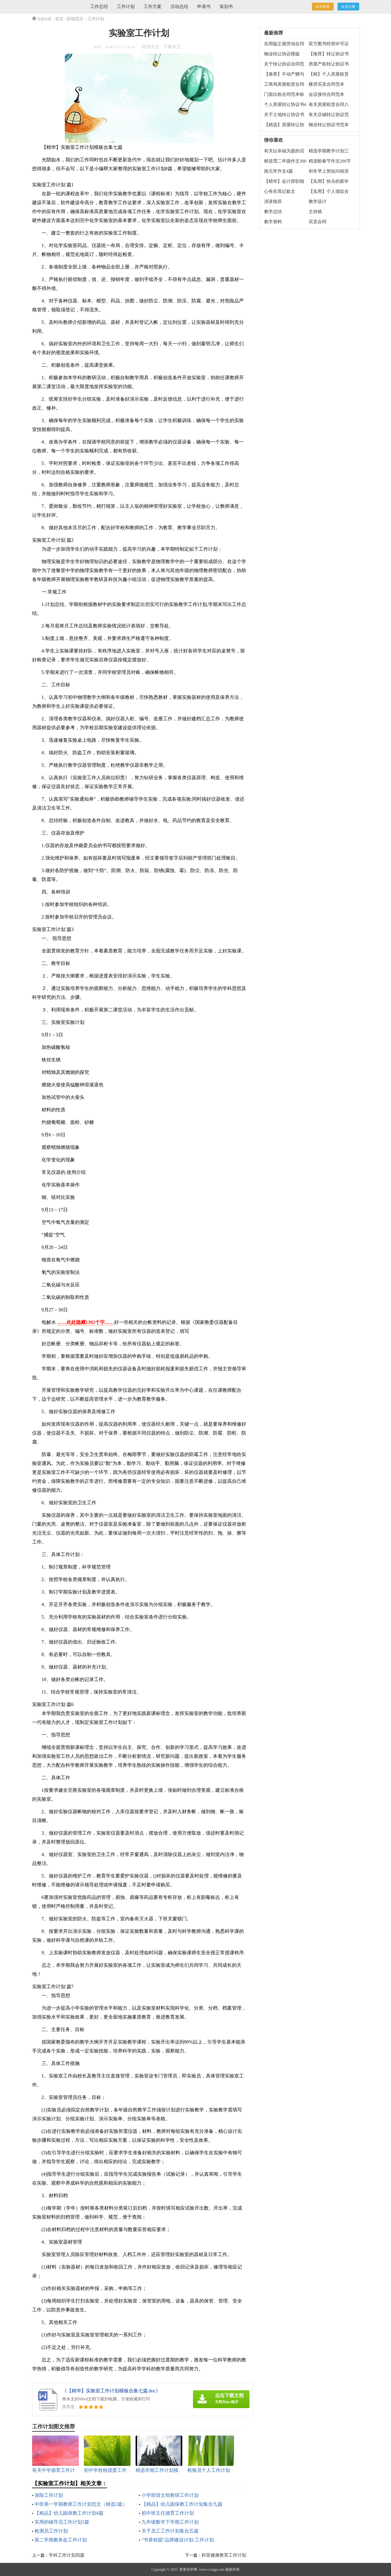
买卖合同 (317, 221)
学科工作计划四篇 (66, 2555)
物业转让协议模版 (282, 53)
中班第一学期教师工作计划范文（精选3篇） (80, 2504)
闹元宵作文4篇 (278, 171)
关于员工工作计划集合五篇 (170, 2530)
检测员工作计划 (51, 2530)
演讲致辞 (273, 201)
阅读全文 (150, 46)
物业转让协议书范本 (329, 124)
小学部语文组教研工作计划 (170, 2495)
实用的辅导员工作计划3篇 (61, 2522)
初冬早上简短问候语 (329, 171)
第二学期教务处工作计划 (60, 2539)
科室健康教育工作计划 (224, 2555)
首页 (59, 19)
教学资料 (273, 221)
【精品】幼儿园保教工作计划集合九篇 (182, 2504)
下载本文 (172, 46)
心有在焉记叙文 (279, 191)
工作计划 (126, 6)
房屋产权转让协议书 (329, 64)
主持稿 (315, 211)
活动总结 (179, 6)
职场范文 (75, 19)
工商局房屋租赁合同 (284, 84)
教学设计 (317, 201)
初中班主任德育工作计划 (168, 2513)
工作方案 (152, 6)
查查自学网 (188, 2569)
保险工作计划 (48, 2495)
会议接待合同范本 (326, 94)
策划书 (226, 6)
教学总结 (273, 211)
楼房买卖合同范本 (326, 84)
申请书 (204, 6)
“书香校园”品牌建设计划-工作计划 (178, 2539)
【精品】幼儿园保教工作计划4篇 (68, 2513)
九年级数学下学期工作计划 (170, 2522)
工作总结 (99, 6)
